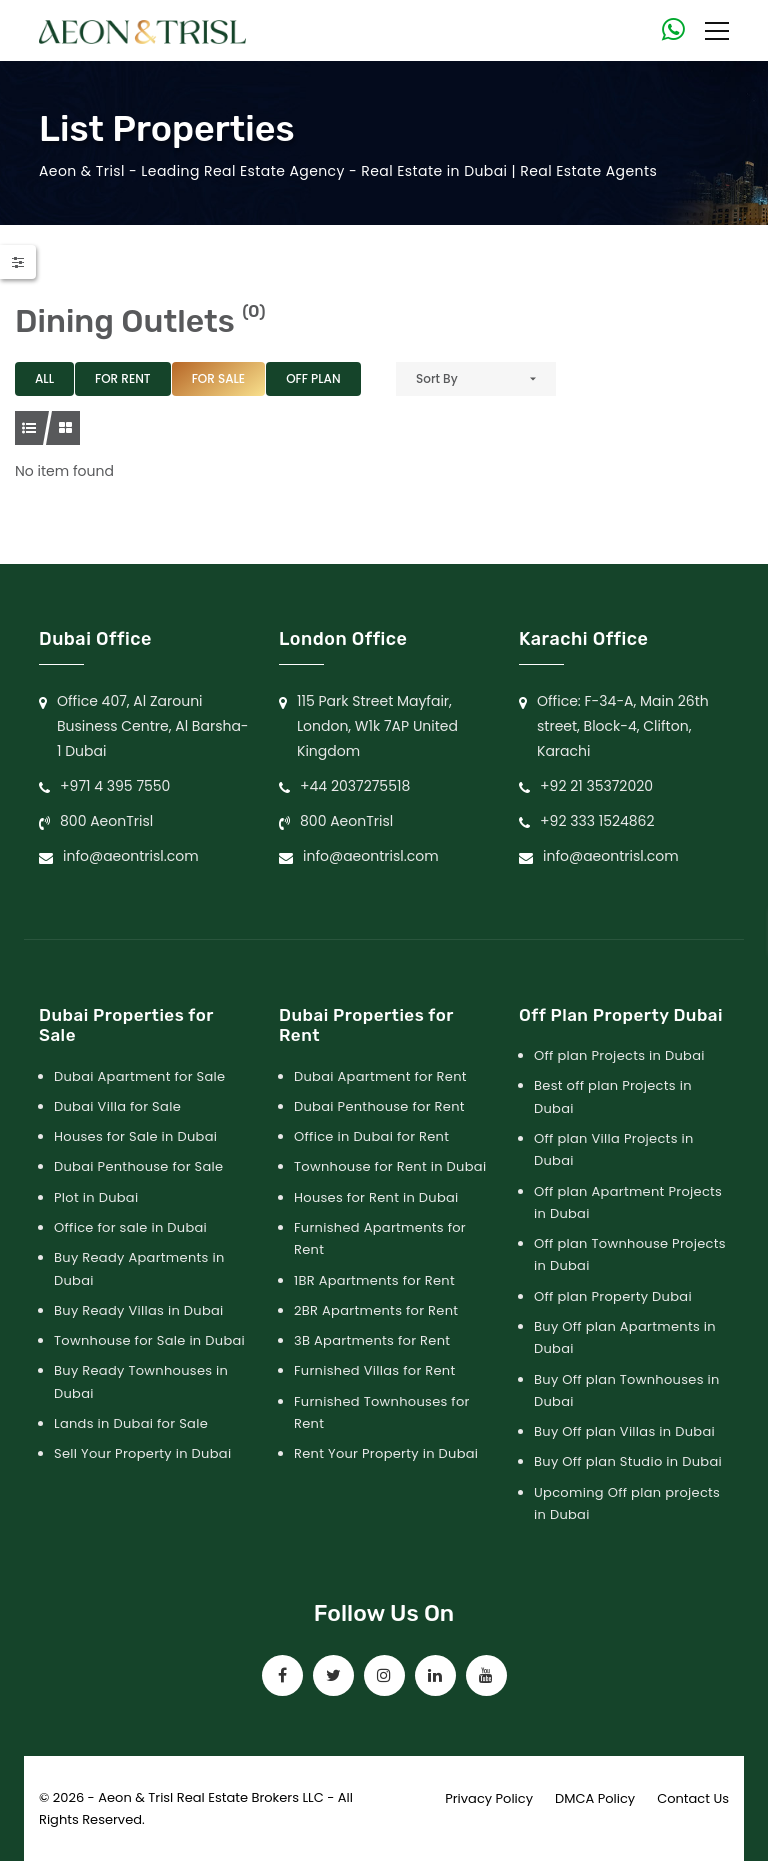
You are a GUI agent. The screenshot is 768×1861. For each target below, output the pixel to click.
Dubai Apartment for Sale (139, 1076)
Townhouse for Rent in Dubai (390, 1166)
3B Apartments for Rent (372, 1340)
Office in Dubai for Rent (371, 1136)
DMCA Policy (595, 1798)
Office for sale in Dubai (130, 1227)
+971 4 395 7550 (115, 786)
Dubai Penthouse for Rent (379, 1106)
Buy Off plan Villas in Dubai (624, 1431)
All (44, 378)
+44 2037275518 (355, 786)
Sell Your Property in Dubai (142, 1453)
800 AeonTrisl (106, 821)
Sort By (437, 378)
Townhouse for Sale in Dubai (149, 1340)
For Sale (219, 378)
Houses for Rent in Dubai (376, 1197)
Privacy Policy (489, 1798)
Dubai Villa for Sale (117, 1106)
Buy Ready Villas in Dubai (139, 1310)
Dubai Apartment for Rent (380, 1076)
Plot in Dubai (96, 1197)
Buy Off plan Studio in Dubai (628, 1461)
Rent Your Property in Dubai (386, 1453)
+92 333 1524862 (597, 821)
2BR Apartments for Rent (376, 1310)
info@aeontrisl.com (131, 856)
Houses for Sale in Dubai (135, 1136)
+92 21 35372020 (596, 786)
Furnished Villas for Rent (375, 1370)
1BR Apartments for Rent (374, 1280)
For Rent (123, 378)
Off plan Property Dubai (613, 1296)
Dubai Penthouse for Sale (138, 1166)
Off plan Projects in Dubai (619, 1055)
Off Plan (313, 378)
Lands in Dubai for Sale (131, 1423)
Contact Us (693, 1798)
